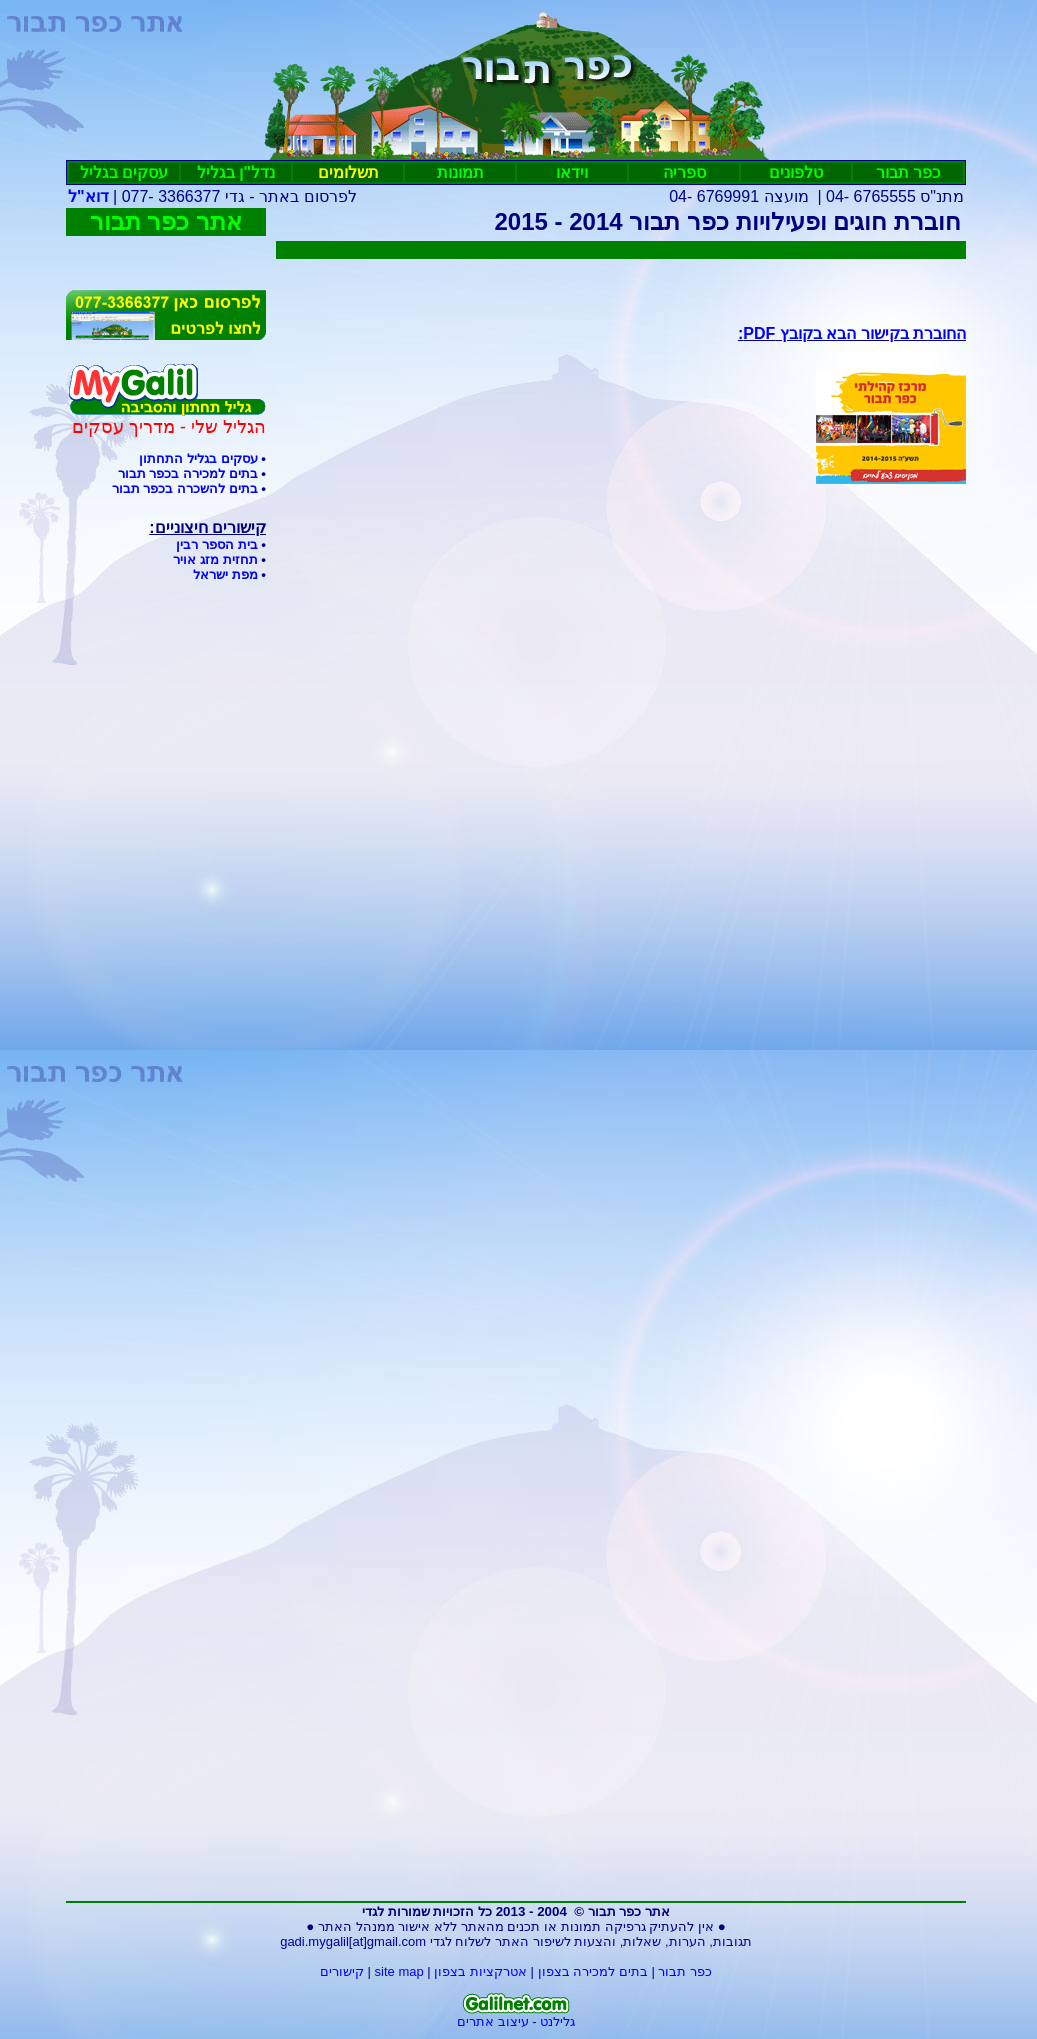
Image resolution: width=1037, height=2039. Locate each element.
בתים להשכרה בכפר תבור (185, 488)
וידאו (572, 172)
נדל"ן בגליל (236, 172)
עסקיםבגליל (124, 172)
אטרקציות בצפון (480, 1971)
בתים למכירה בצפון (593, 1971)
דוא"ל (88, 196)
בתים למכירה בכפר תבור (188, 473)
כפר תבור (908, 172)
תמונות (460, 172)
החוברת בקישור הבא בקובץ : (852, 333)
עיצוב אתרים (493, 2021)
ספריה (684, 172)
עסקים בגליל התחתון (198, 458)
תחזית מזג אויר (215, 559)
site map (399, 1971)
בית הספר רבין (216, 544)
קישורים (342, 1971)
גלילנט (557, 2021)
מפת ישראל (225, 574)
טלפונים (796, 172)
